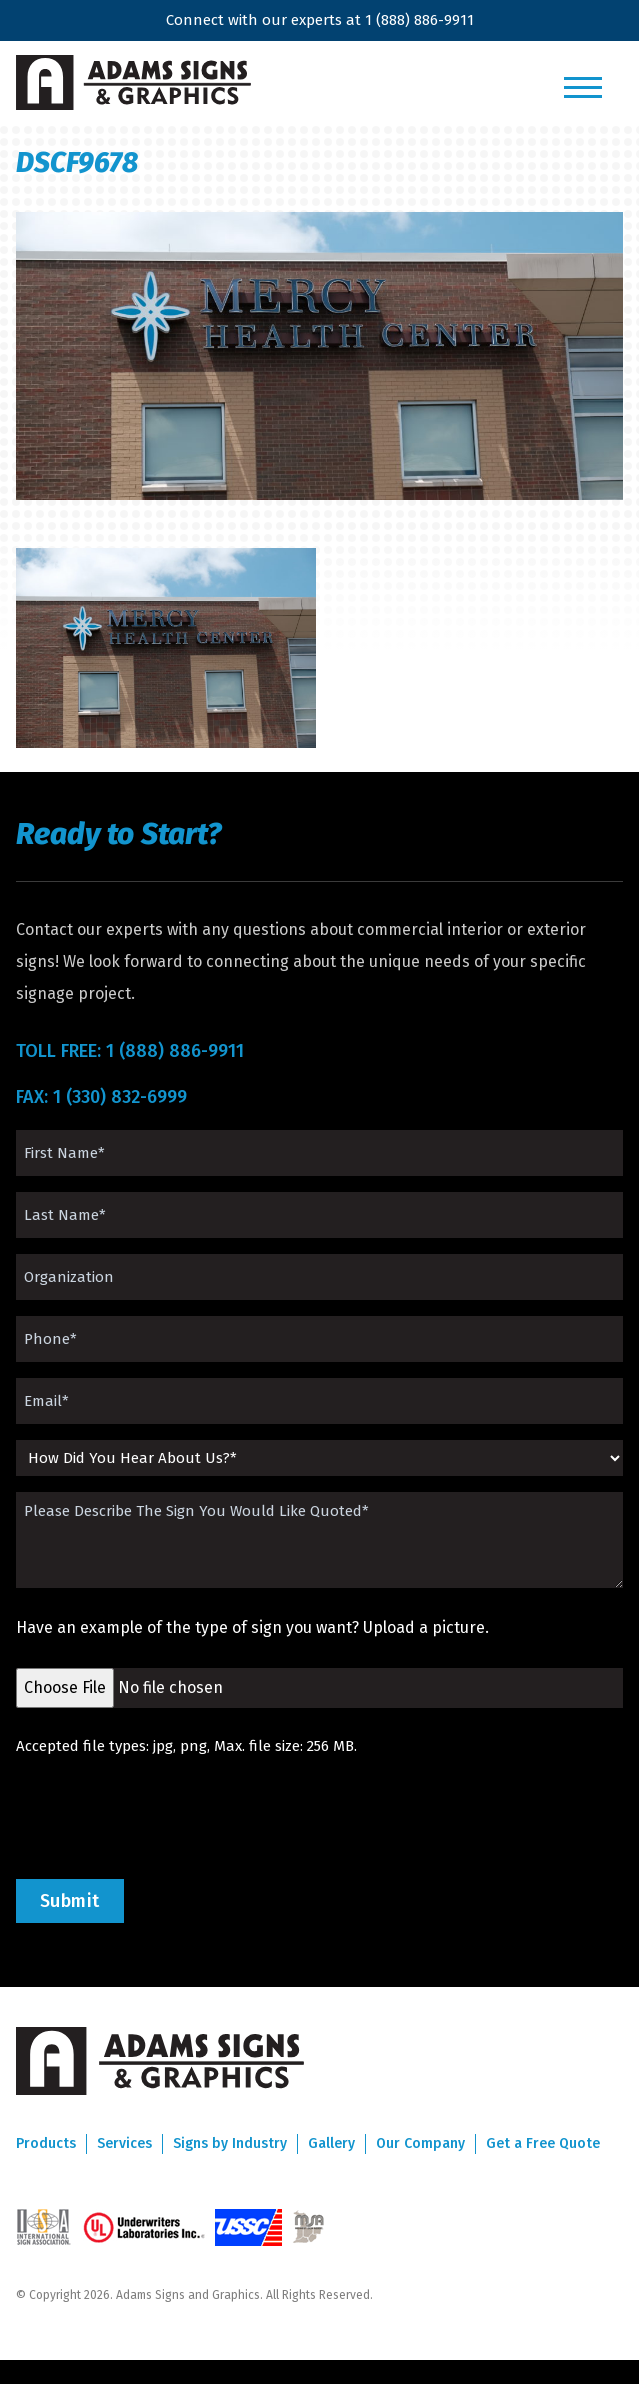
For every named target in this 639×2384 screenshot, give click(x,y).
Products (46, 2143)
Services (124, 2143)
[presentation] (168, 1818)
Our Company (420, 2143)
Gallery (331, 2143)
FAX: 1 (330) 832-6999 (101, 1097)
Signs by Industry (230, 2143)
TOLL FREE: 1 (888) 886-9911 (130, 1051)
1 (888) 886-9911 (419, 20)
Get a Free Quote (543, 2143)
